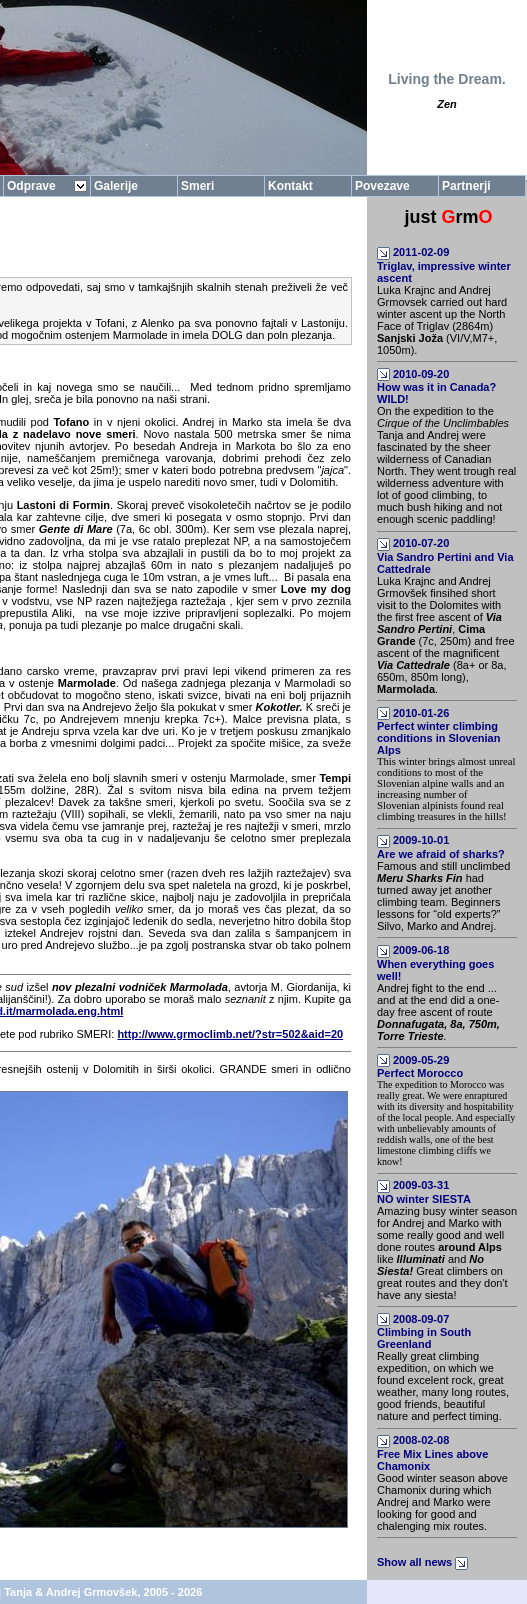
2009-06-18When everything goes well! (435, 963)
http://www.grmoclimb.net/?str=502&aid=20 (230, 1034)
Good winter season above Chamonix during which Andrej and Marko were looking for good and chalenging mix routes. (442, 1502)
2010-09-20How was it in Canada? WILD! (436, 387)
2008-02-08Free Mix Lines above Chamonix (432, 1453)
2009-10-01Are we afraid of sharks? (441, 847)
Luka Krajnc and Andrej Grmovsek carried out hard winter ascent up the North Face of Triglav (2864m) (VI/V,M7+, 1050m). (442, 320)
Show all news (424, 1562)
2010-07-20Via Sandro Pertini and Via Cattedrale (445, 556)
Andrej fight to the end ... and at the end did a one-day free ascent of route (438, 1012)
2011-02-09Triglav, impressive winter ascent (444, 265)
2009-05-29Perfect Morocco (420, 1067)
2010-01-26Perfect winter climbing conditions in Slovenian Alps (438, 732)
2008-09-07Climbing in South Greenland (424, 1332)
